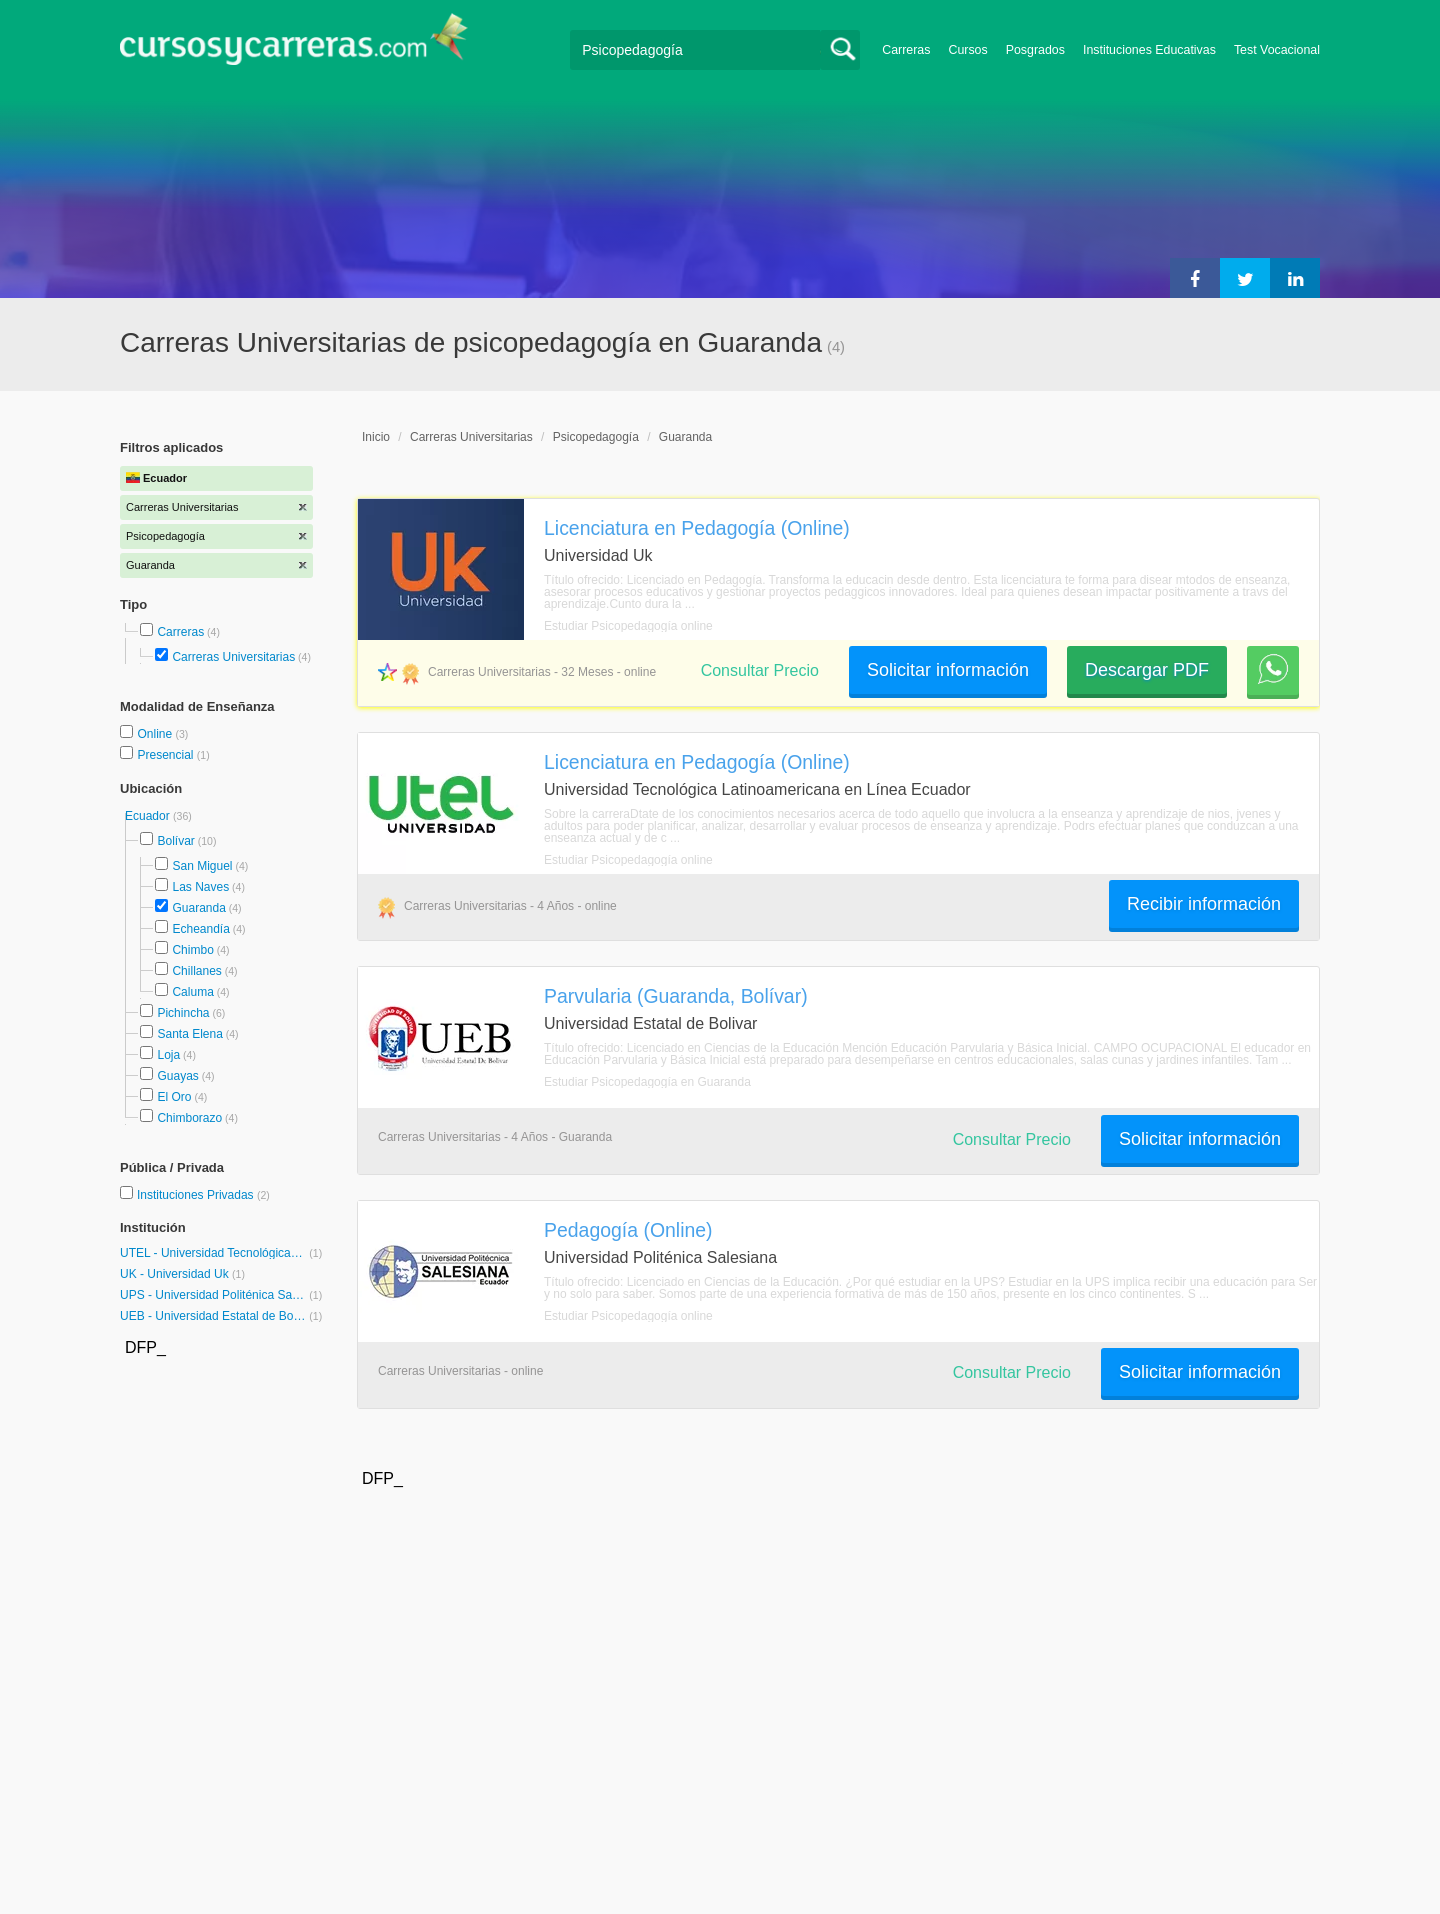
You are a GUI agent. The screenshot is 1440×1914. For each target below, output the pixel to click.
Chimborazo (189, 1118)
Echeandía (200, 929)
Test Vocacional (1277, 50)
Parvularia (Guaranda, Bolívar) (676, 996)
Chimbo (192, 950)
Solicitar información (948, 670)
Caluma (192, 992)
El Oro (174, 1097)
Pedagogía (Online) (628, 1230)
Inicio (376, 437)
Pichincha (183, 1013)
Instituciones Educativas (1149, 50)
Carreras (906, 50)
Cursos (967, 50)
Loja (168, 1055)
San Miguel (202, 866)
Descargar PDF (1147, 670)
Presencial (166, 755)
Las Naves (200, 887)
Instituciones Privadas (203, 1195)
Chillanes (196, 971)
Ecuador (149, 816)
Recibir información (1204, 904)
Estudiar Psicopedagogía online (628, 626)
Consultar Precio (760, 670)
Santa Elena (189, 1034)
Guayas (177, 1076)
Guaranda (198, 908)
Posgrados (1035, 50)
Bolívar (175, 841)
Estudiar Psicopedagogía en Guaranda (647, 1082)
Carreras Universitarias (233, 657)
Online (156, 734)
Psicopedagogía (596, 437)
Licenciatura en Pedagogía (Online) (697, 528)
